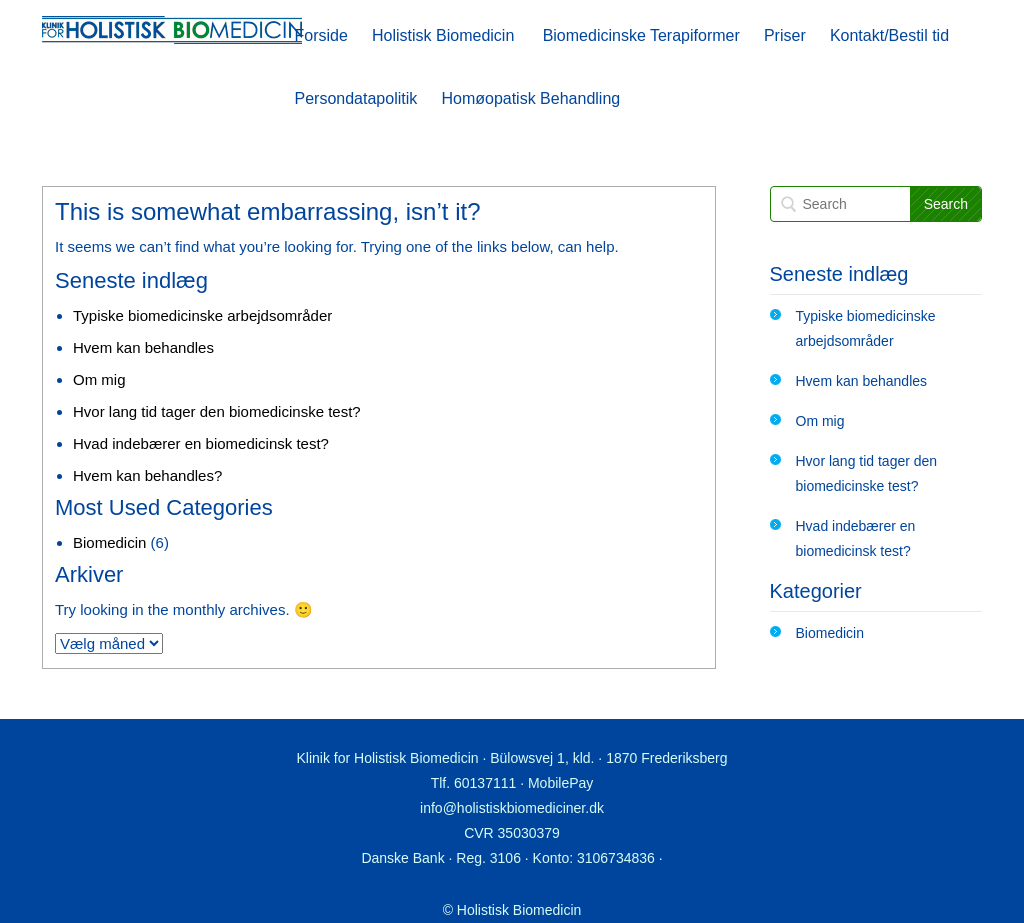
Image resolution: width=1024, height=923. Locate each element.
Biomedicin (109, 542)
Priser (785, 35)
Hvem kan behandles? (147, 475)
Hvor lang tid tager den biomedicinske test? (217, 411)
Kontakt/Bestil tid (889, 35)
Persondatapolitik (356, 98)
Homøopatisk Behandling (530, 98)
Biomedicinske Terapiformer (641, 35)
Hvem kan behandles (143, 347)
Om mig (99, 379)
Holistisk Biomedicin (443, 35)
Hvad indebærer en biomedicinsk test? (201, 443)
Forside (321, 35)
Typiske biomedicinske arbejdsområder (202, 315)
